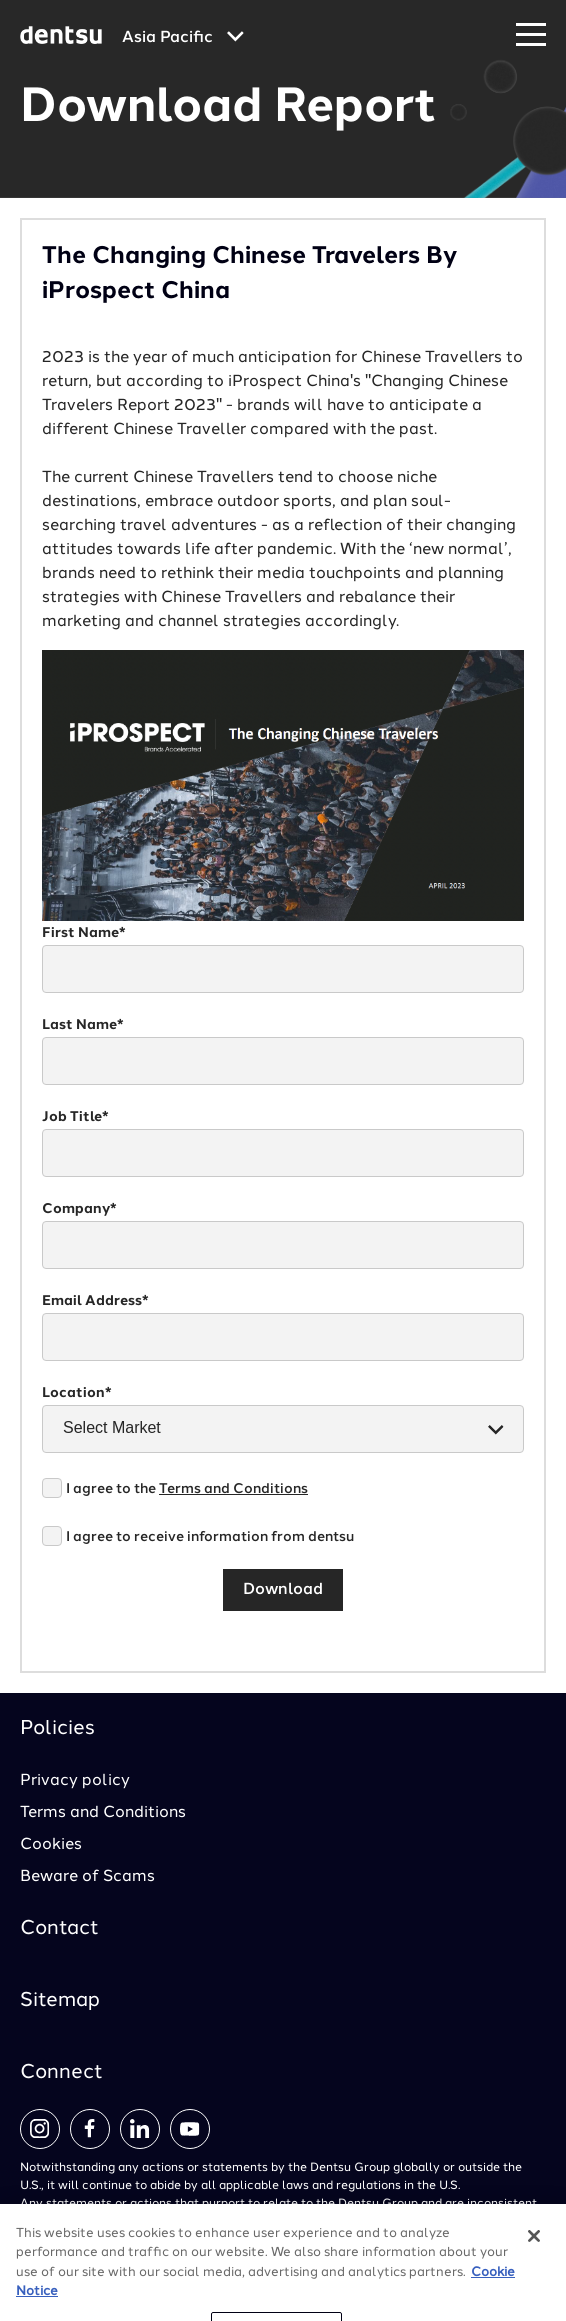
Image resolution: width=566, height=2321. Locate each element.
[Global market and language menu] (183, 38)
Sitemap (60, 2001)
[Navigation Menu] (531, 35)
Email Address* (95, 1301)
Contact (59, 1929)
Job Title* (75, 1117)
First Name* (84, 933)
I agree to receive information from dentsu (210, 1537)
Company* (79, 1209)
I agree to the (187, 1489)
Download (283, 1590)
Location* (77, 1393)
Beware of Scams (87, 1877)
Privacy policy (75, 1781)
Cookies (51, 1845)
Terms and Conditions (233, 1489)
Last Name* (83, 1025)
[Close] (534, 2259)
